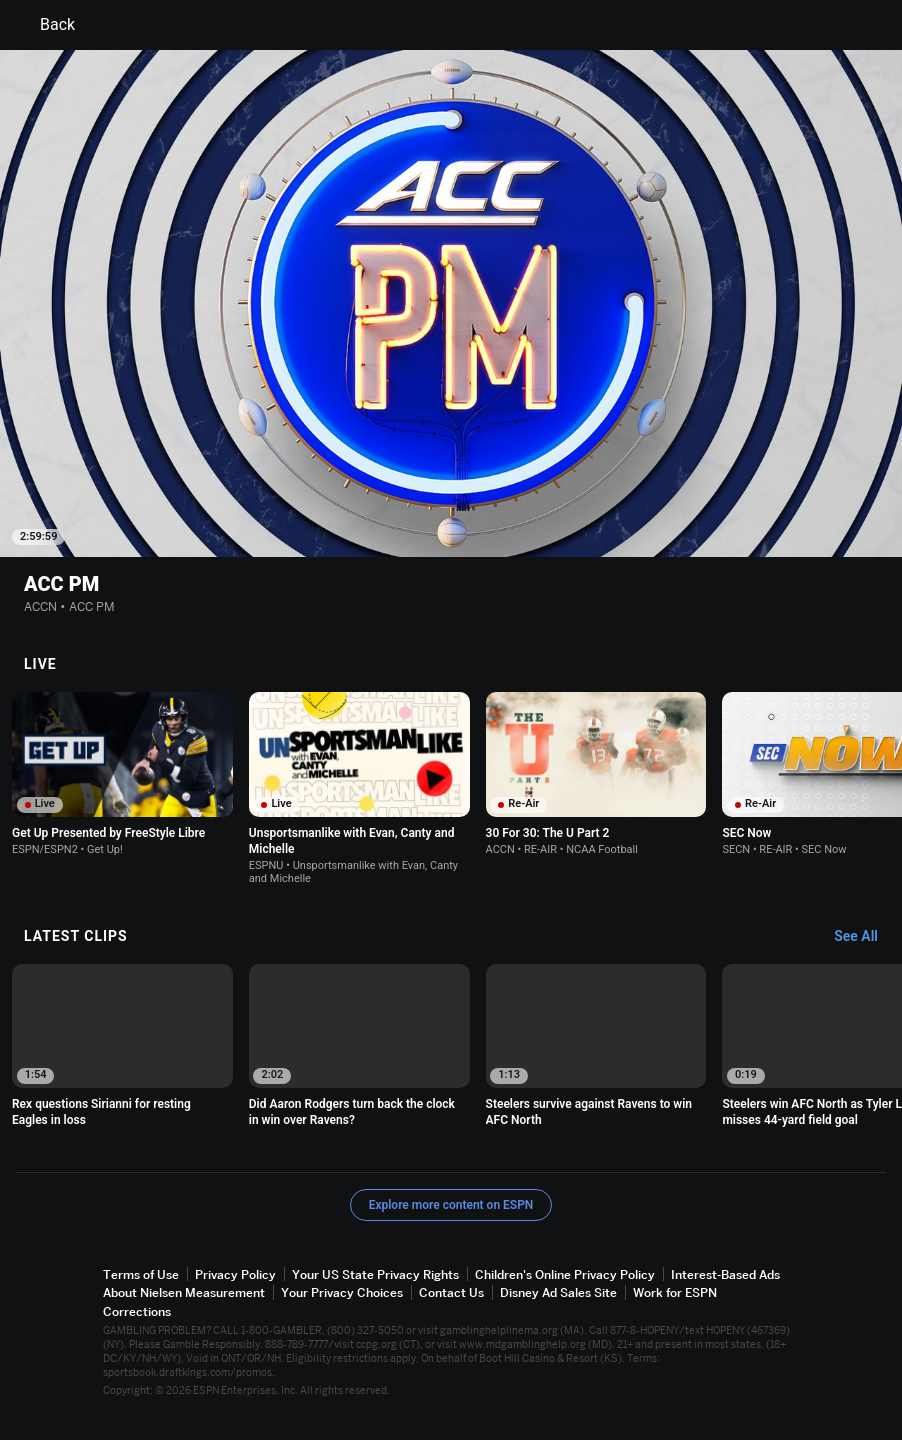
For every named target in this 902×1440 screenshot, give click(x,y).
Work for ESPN (675, 1292)
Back (45, 25)
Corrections (137, 1310)
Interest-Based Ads (725, 1273)
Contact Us (451, 1292)
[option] (122, 773)
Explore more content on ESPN (451, 1204)
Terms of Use (141, 1273)
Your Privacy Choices (342, 1292)
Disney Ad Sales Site (558, 1292)
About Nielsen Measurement (184, 1292)
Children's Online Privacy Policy (565, 1273)
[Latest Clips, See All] (865, 936)
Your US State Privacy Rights (375, 1273)
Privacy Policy (235, 1273)
